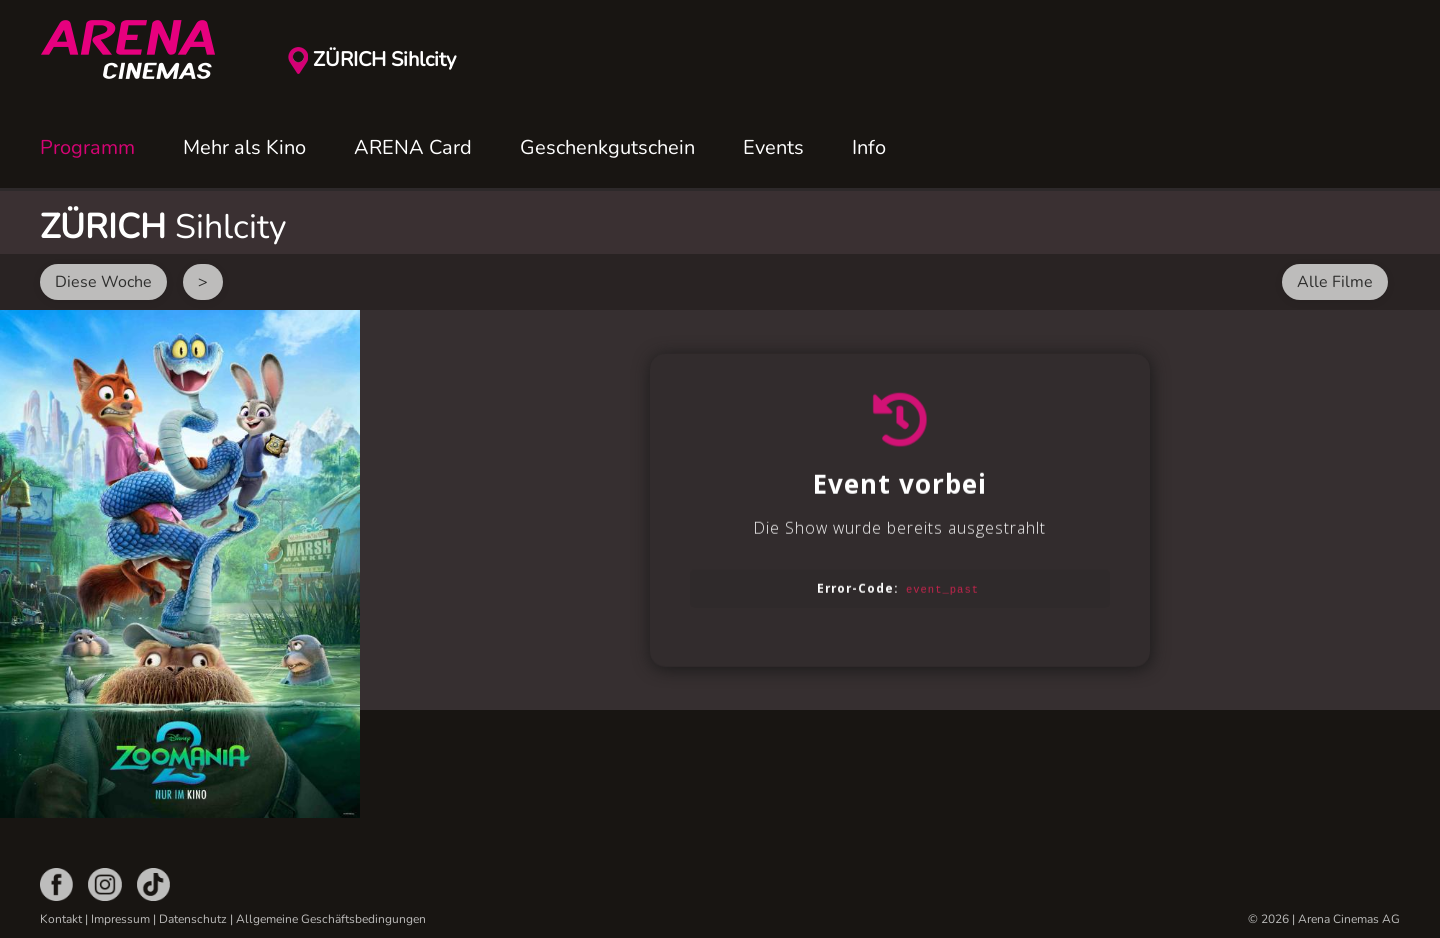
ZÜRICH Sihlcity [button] (384, 59)
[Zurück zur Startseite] (140, 50)
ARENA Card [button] (413, 147)
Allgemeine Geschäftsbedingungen (331, 919)
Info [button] (869, 147)
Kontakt (61, 919)
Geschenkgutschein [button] (607, 147)
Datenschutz (193, 919)
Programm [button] (87, 147)
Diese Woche (103, 282)
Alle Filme (1335, 282)
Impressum (120, 919)
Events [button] (773, 147)
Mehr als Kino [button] (244, 147)
